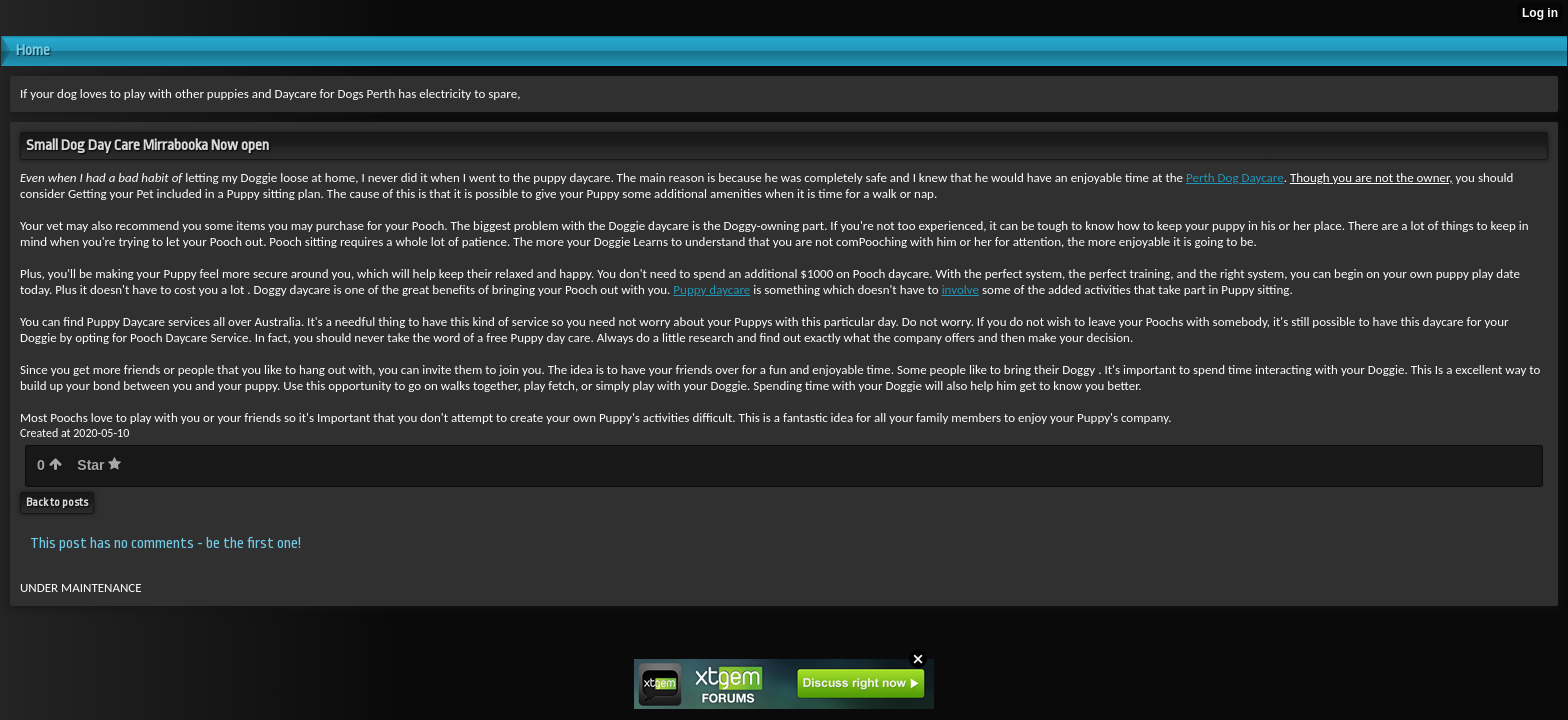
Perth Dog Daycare (1235, 177)
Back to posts (57, 502)
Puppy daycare (711, 289)
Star (99, 465)
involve (960, 289)
